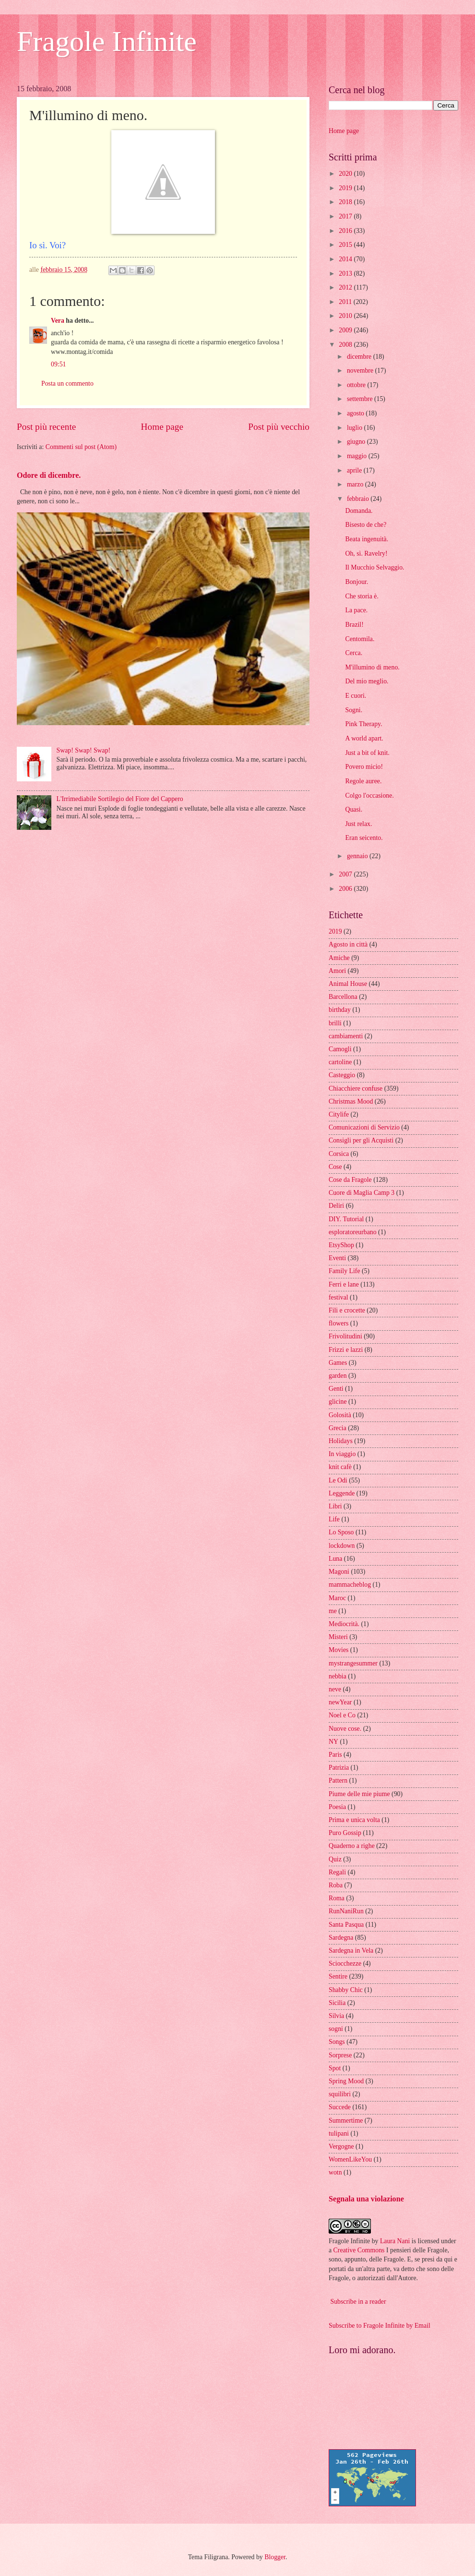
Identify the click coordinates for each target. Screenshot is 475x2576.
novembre (361, 370)
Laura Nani (395, 2241)
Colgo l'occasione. (369, 795)
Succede (340, 2107)
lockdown (342, 1545)
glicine (338, 1401)
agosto (356, 413)
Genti (336, 1388)
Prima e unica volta (354, 1819)
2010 (346, 315)
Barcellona (343, 996)
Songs (337, 2041)
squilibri (340, 2094)
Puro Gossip (345, 1832)
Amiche (339, 957)
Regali (337, 1872)
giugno (357, 441)
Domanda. (358, 510)
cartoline (340, 1062)
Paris (335, 1754)
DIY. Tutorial (346, 1219)
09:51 (58, 364)
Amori (337, 970)
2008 (346, 344)
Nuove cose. (345, 1728)
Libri (335, 1506)
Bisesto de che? (365, 524)
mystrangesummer (353, 1663)
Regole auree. (363, 781)
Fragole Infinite (107, 41)
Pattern (338, 1780)
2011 (346, 301)
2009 (346, 330)
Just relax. (358, 823)
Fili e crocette (347, 1310)
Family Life (344, 1271)
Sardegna (341, 1937)
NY (333, 1741)
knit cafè (340, 1466)
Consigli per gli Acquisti (361, 1140)
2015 (346, 244)
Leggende (342, 1493)
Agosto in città (348, 944)
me (333, 1611)
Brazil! (354, 624)
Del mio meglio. (366, 681)
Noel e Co (342, 1715)
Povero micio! (364, 766)
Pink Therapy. (363, 724)
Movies (338, 1649)
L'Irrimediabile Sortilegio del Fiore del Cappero (120, 798)
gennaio (358, 856)
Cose (335, 1166)
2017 (346, 216)
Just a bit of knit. (367, 752)
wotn (335, 2172)
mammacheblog (350, 1584)
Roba (336, 1885)
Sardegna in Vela (351, 1950)
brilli (335, 1023)
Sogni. (353, 710)
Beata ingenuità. (366, 539)
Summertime (346, 2120)
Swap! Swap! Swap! (84, 750)
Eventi (337, 1258)
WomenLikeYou (350, 2159)
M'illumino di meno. (372, 667)
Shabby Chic (346, 1989)
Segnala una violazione (366, 2199)
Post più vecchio (278, 427)
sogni (336, 2028)
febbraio (358, 498)
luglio (355, 427)
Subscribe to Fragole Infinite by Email (379, 2325)
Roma (336, 1898)
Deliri (336, 1205)
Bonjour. (356, 581)
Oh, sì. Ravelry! (366, 553)
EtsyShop (341, 1245)
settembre (360, 398)
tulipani (339, 2133)
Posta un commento (67, 383)
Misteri (338, 1636)
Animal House (348, 983)
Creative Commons (359, 2250)
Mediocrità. (344, 1624)
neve (335, 1689)
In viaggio (342, 1454)
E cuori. (355, 695)
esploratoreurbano (353, 1232)
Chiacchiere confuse (355, 1088)
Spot (335, 2068)
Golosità (340, 1415)
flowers (338, 1323)
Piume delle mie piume (359, 1794)
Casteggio (342, 1075)
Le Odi (338, 1480)
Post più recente (46, 427)
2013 (346, 273)
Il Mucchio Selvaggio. (374, 567)
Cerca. (353, 652)
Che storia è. (361, 596)
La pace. (356, 610)
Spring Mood (346, 2081)
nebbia (337, 1676)
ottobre (357, 385)
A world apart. (364, 738)
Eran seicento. (363, 837)
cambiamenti (346, 1036)
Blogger (274, 2557)
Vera (57, 320)
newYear (340, 1702)
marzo (356, 484)
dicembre (360, 356)
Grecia (337, 1428)
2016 (346, 230)
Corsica (339, 1153)
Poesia (337, 1806)
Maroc (337, 1598)
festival (338, 1297)
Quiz (335, 1859)
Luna (335, 1558)
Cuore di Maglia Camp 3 (361, 1192)
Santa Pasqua (346, 1924)
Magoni (339, 1571)
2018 (346, 202)
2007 (346, 874)
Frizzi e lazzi (346, 1349)
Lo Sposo (341, 1532)
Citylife (339, 1114)
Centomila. (359, 639)
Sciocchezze (345, 1963)
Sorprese (340, 2055)
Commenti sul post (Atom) (81, 446)
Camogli (340, 1049)
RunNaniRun (346, 1911)
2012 (346, 287)
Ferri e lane (344, 1284)
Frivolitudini (345, 1336)
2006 (346, 888)
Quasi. (353, 809)
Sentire (338, 1976)
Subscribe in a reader (358, 2301)
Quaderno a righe (352, 1845)
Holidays (341, 1441)
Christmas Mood (351, 1101)
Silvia (336, 2015)
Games (338, 1362)
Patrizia (339, 1767)
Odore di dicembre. (49, 475)
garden (338, 1375)
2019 (346, 188)
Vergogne (341, 2146)
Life (334, 1519)
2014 (346, 259)
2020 (346, 173)
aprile (355, 470)
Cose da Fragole (350, 1179)
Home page (162, 427)
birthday (340, 1009)
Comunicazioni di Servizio (364, 1127)
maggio (357, 456)
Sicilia (337, 2002)
